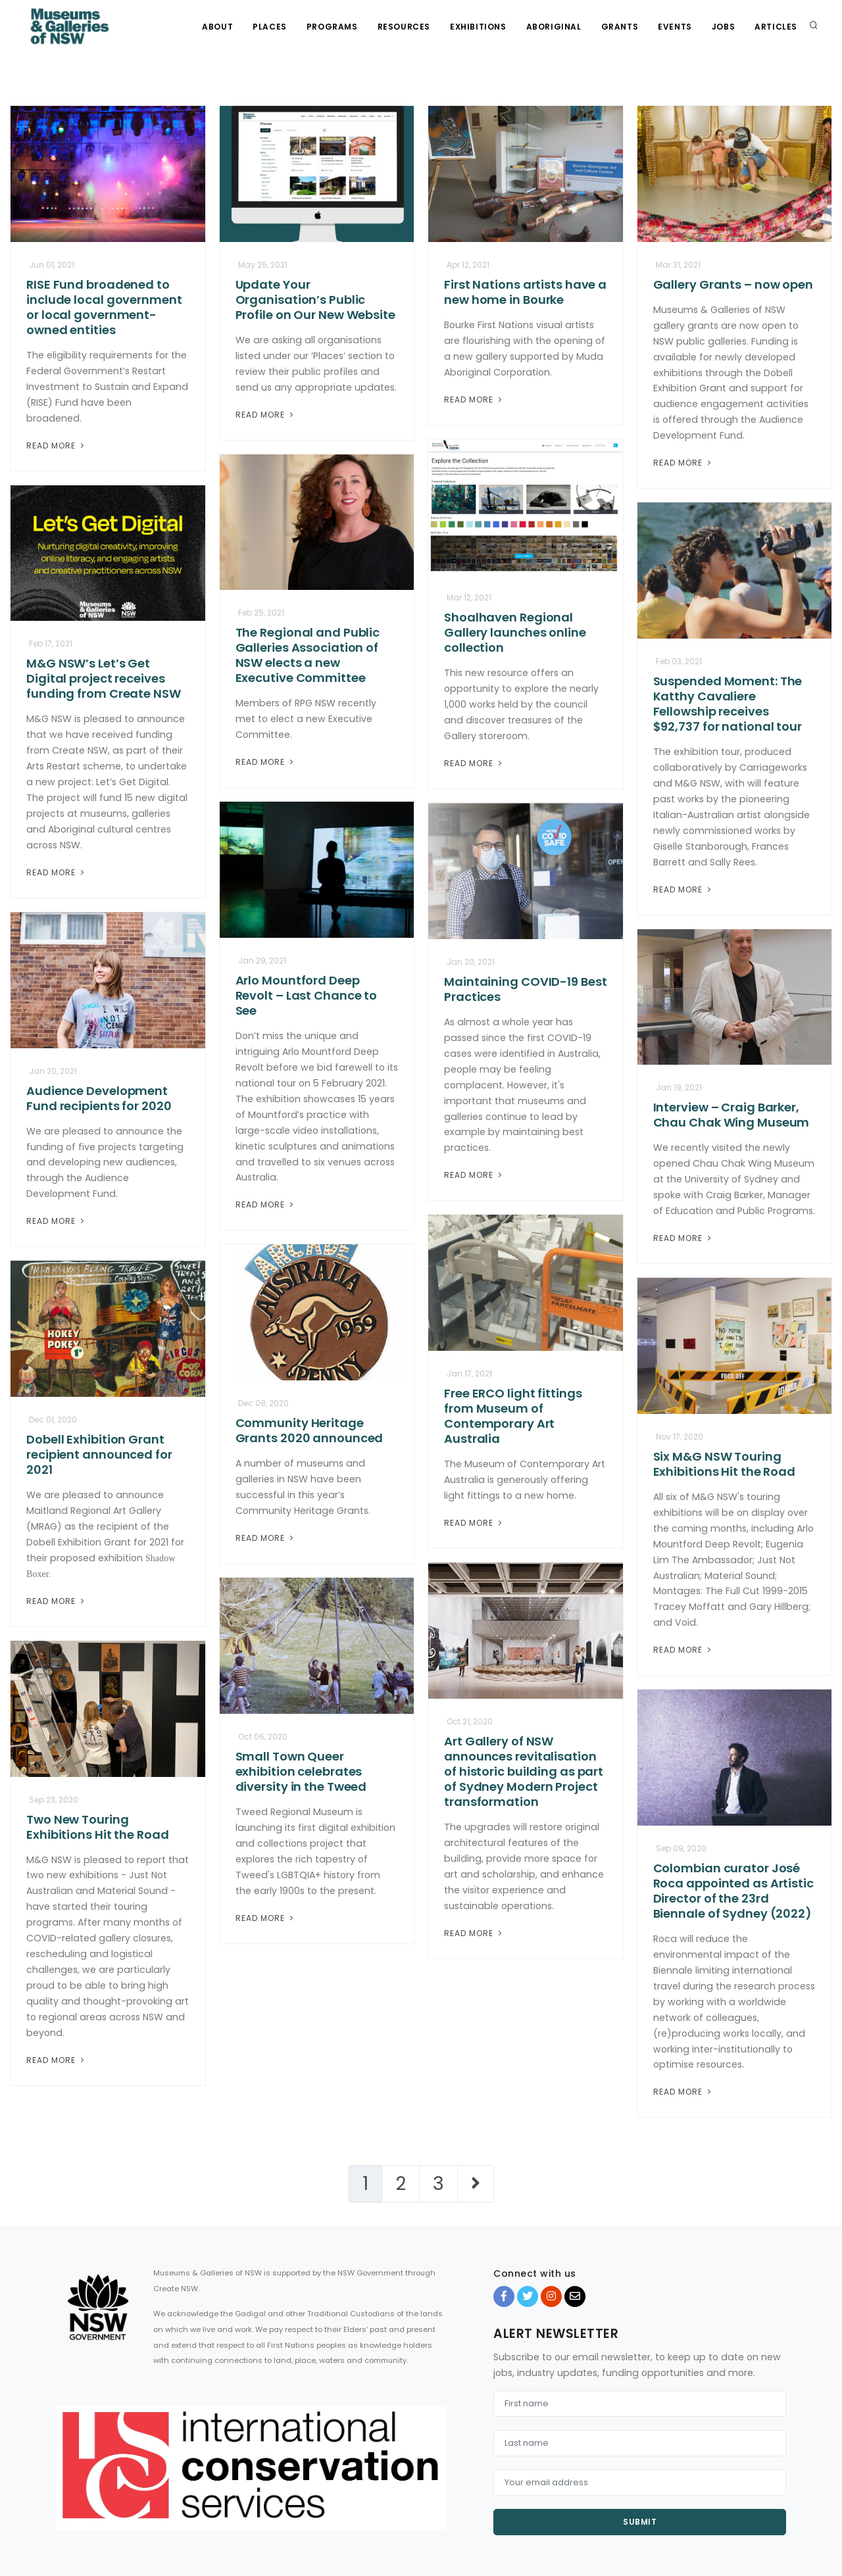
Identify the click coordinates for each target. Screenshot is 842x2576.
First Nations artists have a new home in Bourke (525, 292)
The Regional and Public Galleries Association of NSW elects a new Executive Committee (307, 655)
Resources (404, 26)
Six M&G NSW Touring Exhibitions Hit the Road (724, 1464)
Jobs (723, 26)
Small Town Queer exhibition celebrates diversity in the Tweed (301, 1771)
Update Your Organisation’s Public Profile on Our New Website (315, 299)
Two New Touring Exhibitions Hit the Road (97, 1827)
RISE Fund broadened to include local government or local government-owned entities (104, 307)
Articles (776, 26)
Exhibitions (478, 26)
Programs (332, 26)
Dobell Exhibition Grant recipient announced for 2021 (99, 1454)
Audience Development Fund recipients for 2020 (99, 1098)
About (217, 26)
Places (270, 26)
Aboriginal (554, 26)
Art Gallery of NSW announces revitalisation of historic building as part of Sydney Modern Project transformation (523, 1771)
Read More (56, 445)
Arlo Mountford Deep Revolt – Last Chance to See (306, 995)
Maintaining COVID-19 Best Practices (525, 989)
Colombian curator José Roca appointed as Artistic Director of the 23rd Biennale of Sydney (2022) (733, 1891)
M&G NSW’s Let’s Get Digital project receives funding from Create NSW (103, 678)
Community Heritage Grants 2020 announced (309, 1430)
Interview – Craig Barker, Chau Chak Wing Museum (731, 1114)
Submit (639, 2521)
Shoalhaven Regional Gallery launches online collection (515, 632)
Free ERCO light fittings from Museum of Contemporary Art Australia (513, 1416)
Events (675, 26)
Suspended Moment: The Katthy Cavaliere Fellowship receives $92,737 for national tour (728, 704)
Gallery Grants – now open (733, 284)
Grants (620, 26)
